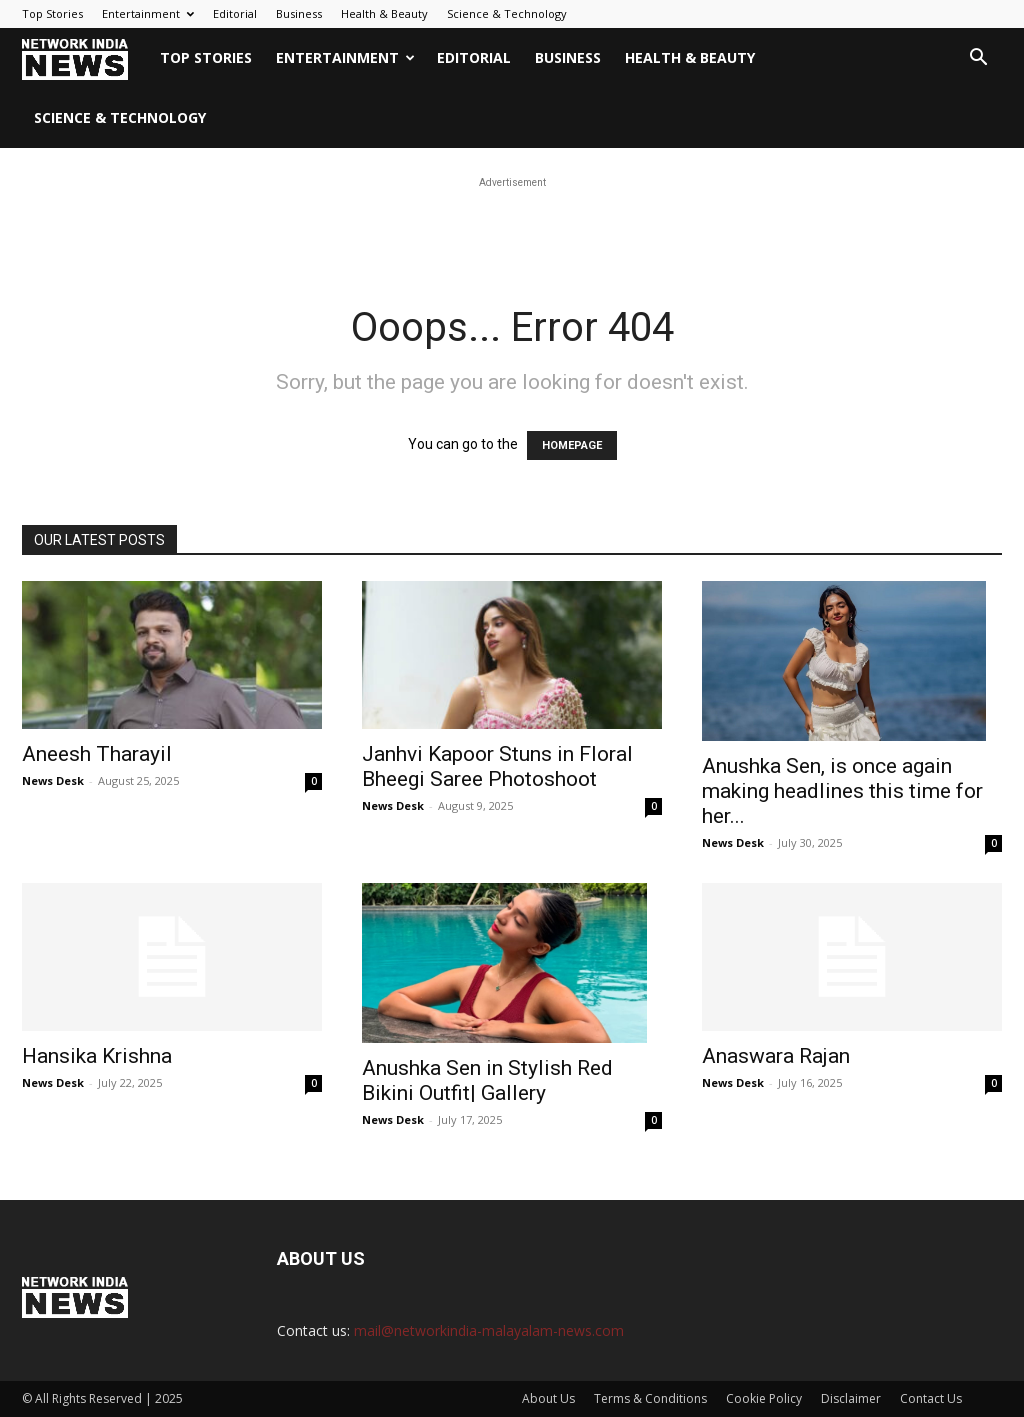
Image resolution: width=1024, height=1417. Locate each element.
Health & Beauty (384, 13)
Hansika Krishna (97, 1056)
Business (299, 13)
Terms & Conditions (650, 1398)
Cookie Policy (764, 1398)
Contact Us (931, 1398)
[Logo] (85, 58)
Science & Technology (507, 13)
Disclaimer (851, 1398)
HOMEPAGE (572, 445)
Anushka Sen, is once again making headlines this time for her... (842, 791)
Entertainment (148, 13)
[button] (978, 59)
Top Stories (52, 13)
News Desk (53, 780)
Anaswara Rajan (776, 1056)
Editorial (235, 13)
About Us (548, 1398)
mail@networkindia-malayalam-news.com (489, 1330)
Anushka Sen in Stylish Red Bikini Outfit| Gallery (487, 1080)
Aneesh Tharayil (97, 754)
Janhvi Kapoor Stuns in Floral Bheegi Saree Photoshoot (497, 766)
